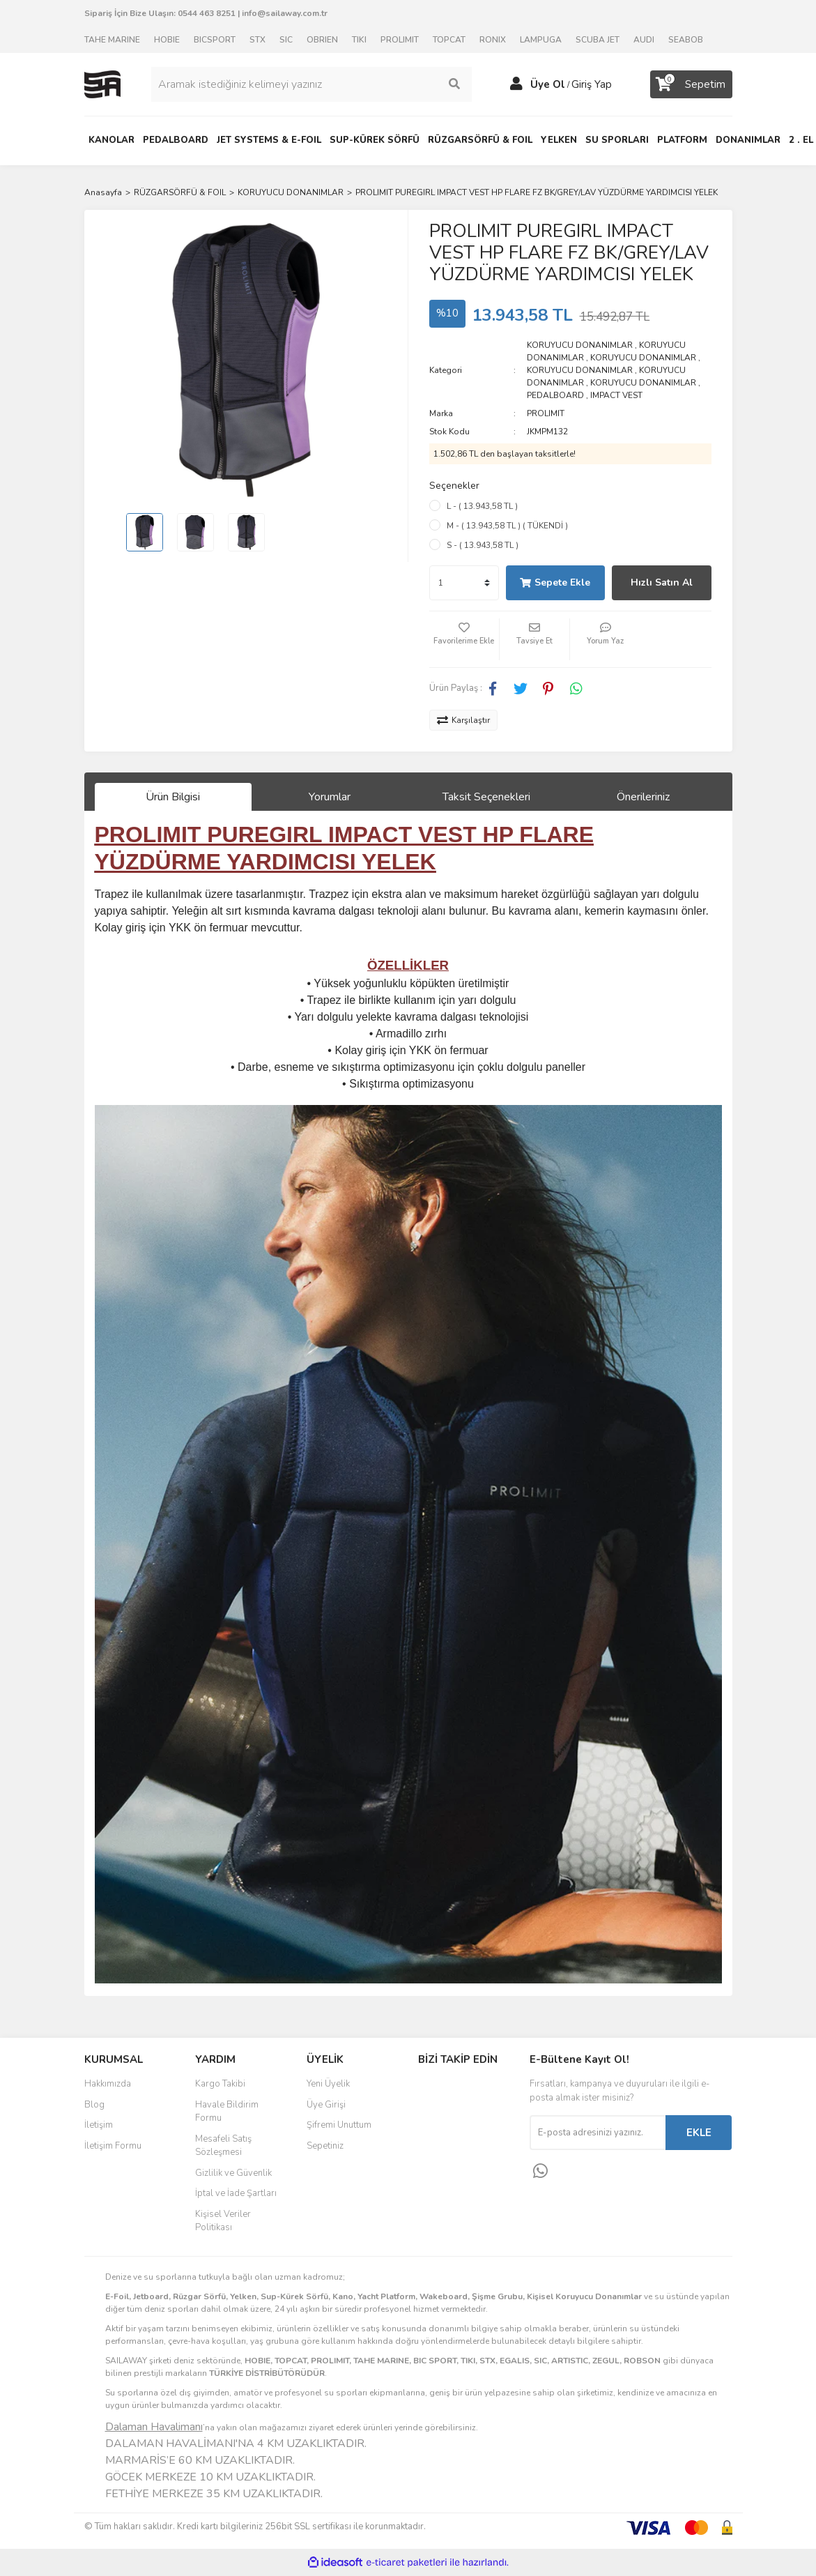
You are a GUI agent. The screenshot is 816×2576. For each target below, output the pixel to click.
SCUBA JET (597, 39)
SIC (286, 39)
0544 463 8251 (207, 13)
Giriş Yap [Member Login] (591, 84)
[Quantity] (464, 582)
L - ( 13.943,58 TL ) (482, 506)
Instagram (464, 2118)
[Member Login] (516, 84)
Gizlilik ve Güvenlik (233, 2173)
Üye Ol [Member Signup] (547, 84)
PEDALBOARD (555, 395)
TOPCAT (449, 39)
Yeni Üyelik (328, 2084)
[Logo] (102, 83)
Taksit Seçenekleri (486, 797)
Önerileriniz (643, 797)
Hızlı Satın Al (662, 582)
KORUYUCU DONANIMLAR (580, 345)
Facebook (464, 2089)
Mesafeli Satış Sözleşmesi (223, 2146)
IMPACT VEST (616, 395)
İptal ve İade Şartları (236, 2193)
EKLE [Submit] (698, 2133)
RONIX (492, 39)
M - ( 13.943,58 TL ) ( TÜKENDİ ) (507, 525)
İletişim (98, 2125)
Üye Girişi (326, 2104)
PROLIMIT (399, 39)
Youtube (464, 2147)
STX (257, 39)
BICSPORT (215, 39)
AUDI (643, 39)
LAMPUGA (541, 39)
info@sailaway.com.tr (285, 13)
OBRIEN (322, 39)
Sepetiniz (325, 2146)
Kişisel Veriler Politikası (223, 2221)
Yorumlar (330, 797)
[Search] (311, 84)
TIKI (359, 39)
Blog (94, 2104)
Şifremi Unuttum (339, 2125)
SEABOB (685, 39)
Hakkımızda (107, 2084)
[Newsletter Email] (597, 2132)
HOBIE (167, 39)
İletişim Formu (112, 2146)
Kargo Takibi (220, 2084)
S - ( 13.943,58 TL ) (482, 545)
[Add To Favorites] (464, 639)
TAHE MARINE (112, 39)
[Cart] (691, 84)
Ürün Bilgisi (173, 797)
